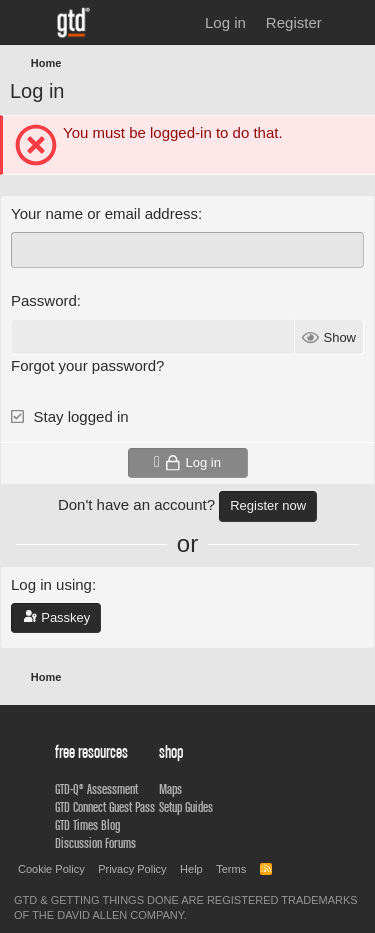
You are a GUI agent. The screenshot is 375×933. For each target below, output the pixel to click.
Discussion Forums (95, 843)
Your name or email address (104, 213)
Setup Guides (186, 807)
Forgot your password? (87, 365)
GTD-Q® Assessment (96, 789)
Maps (170, 789)
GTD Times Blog (87, 825)
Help (191, 869)
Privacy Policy (132, 869)
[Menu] (27, 23)
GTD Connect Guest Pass (105, 807)
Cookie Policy (51, 869)
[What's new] (351, 22)
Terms (231, 869)
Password (44, 300)
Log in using (51, 584)
